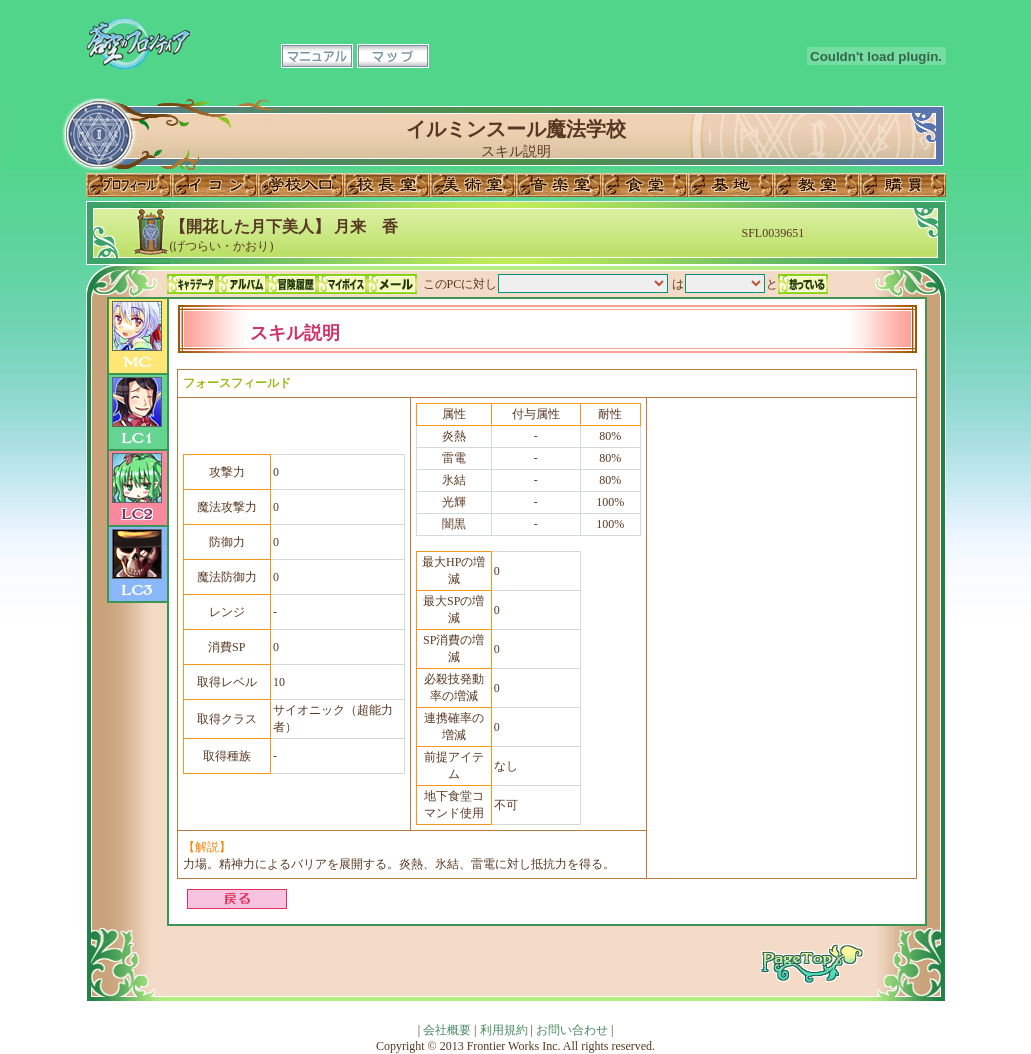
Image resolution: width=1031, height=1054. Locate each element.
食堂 (645, 185)
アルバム (242, 284)
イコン (215, 185)
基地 (731, 185)
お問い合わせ (572, 1030)
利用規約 (504, 1030)
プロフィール (129, 185)
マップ (393, 56)
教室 (817, 185)
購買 (903, 185)
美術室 (473, 185)
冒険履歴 (292, 284)
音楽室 (559, 185)
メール (392, 284)
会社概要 (447, 1030)
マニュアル (317, 56)
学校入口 (301, 185)
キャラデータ (192, 284)
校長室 (387, 185)
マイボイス (342, 284)
